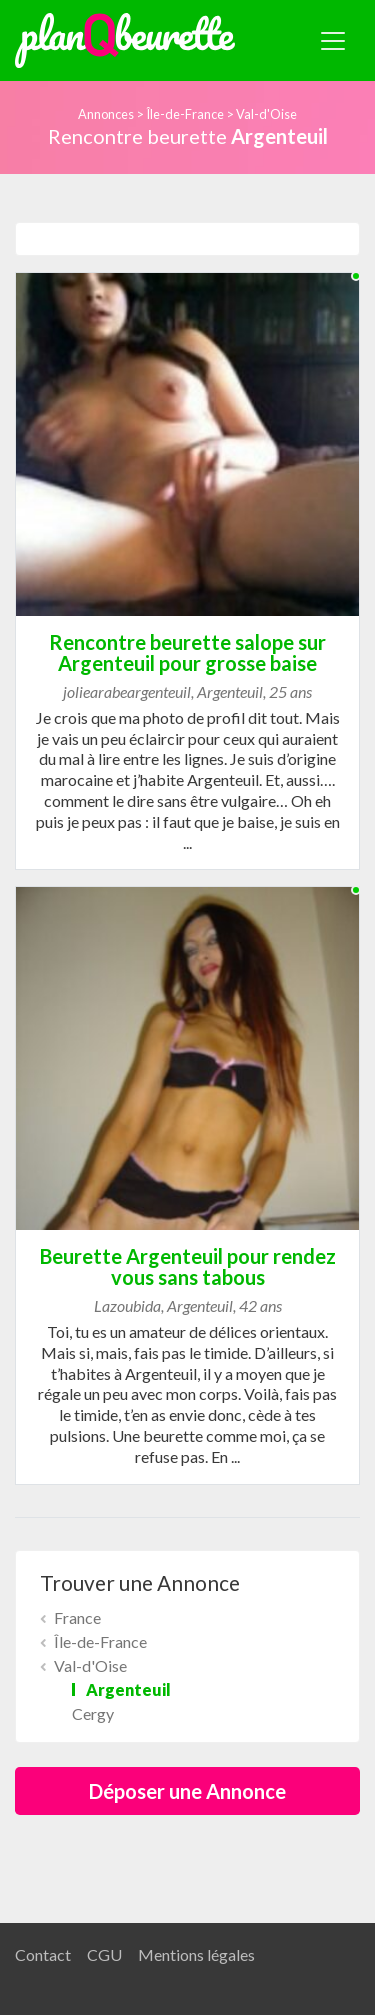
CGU (104, 1954)
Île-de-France (185, 114)
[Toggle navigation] (333, 41)
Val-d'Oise (266, 114)
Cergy (93, 1713)
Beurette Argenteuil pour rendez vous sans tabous (188, 1266)
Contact (43, 1954)
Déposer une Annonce (187, 1791)
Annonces (106, 114)
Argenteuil (128, 1689)
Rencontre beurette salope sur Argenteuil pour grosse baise (187, 652)
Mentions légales (196, 1954)
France (77, 1617)
